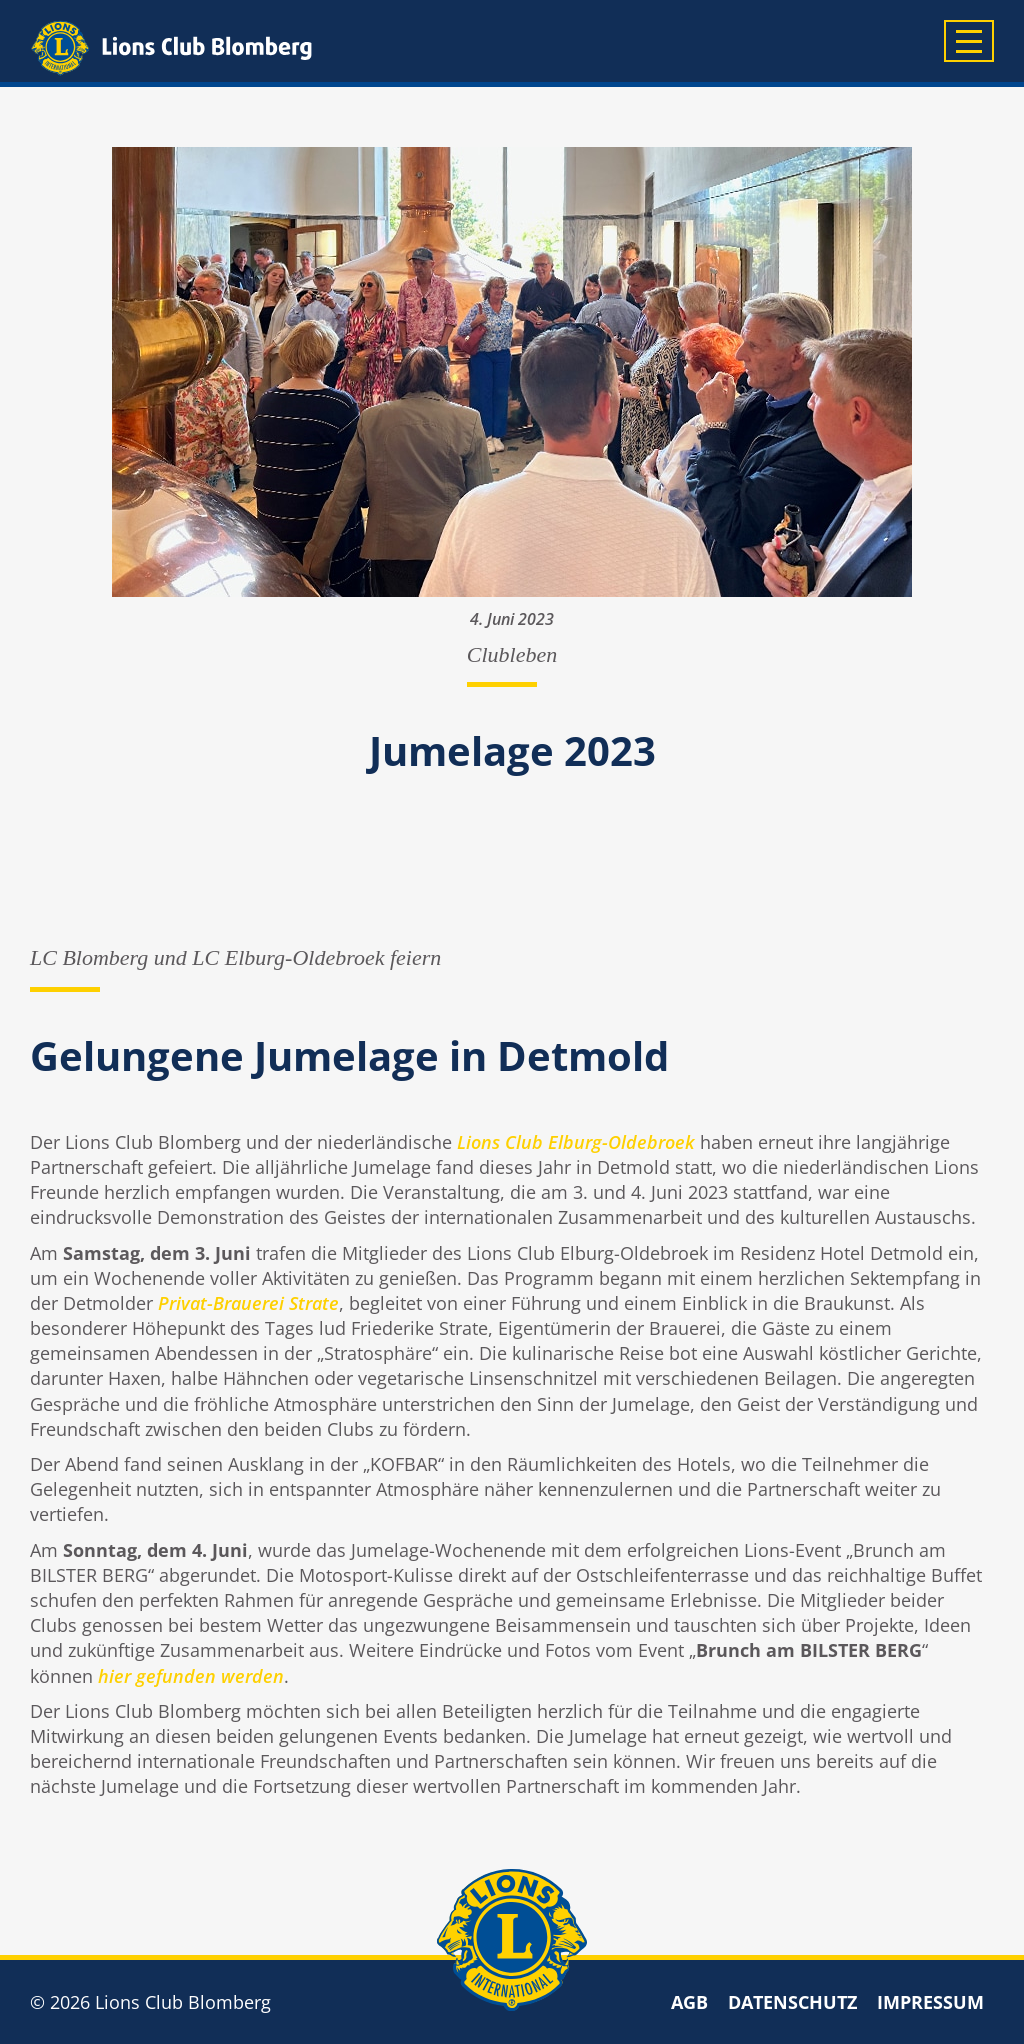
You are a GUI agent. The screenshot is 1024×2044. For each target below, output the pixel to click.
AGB (689, 2002)
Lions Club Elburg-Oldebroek (576, 1142)
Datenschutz (792, 2002)
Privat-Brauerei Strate (248, 1303)
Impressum (930, 2002)
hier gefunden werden (191, 1676)
